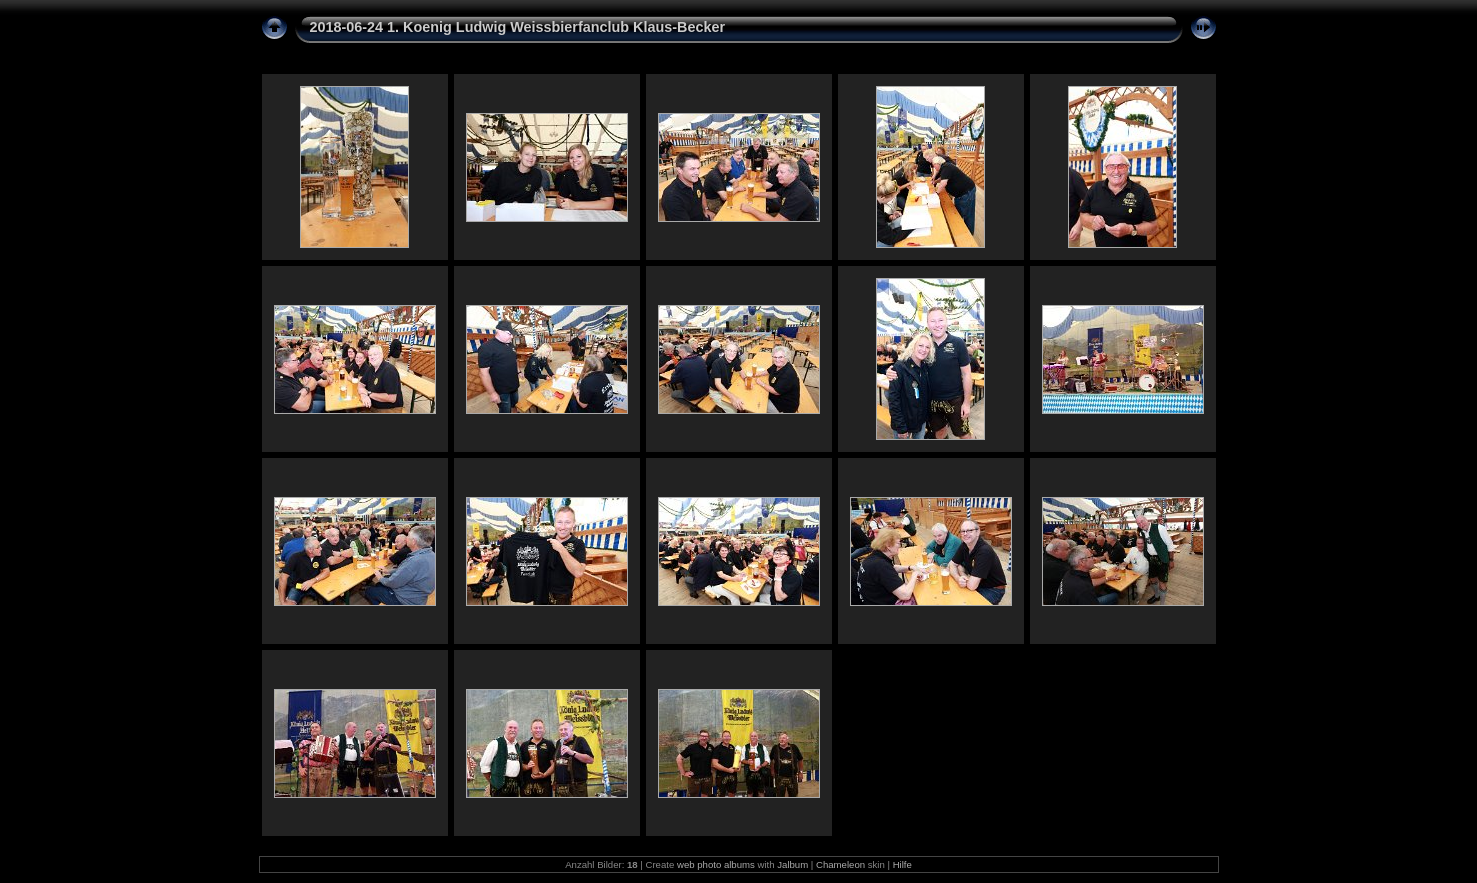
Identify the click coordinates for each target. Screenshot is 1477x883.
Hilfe (902, 864)
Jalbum (792, 864)
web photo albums (716, 864)
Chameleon (840, 864)
